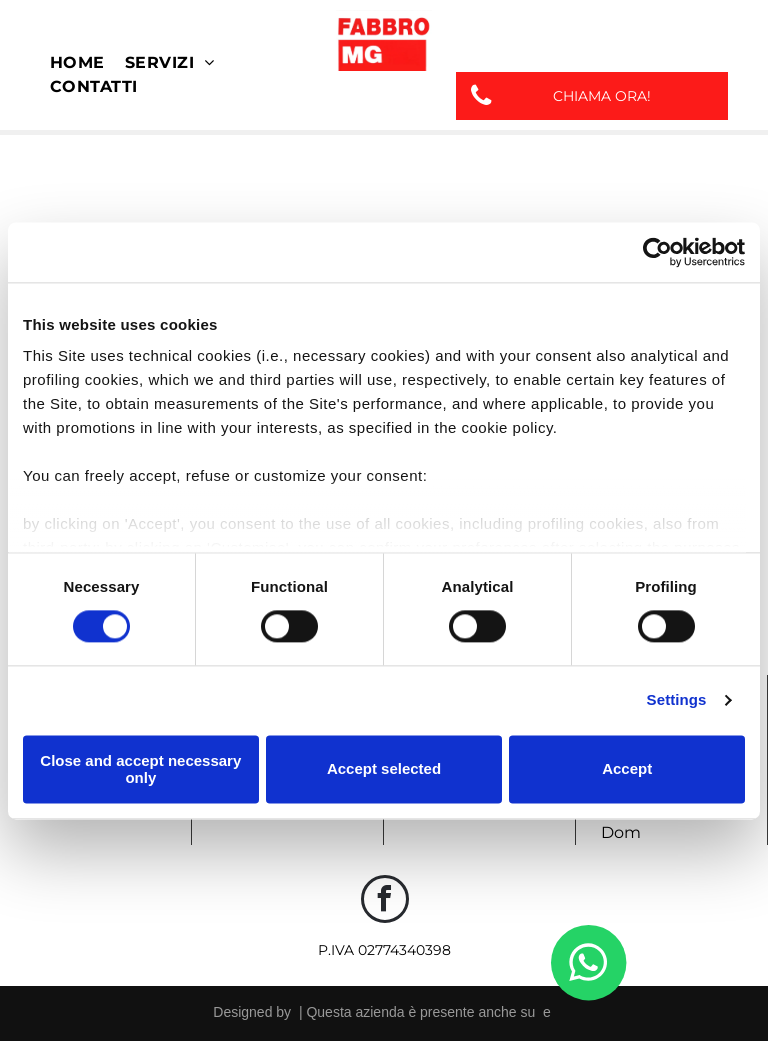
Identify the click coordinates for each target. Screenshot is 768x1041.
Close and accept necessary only (140, 769)
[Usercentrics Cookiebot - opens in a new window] (657, 252)
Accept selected (384, 769)
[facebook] (385, 901)
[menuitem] (77, 63)
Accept (627, 769)
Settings (677, 700)
